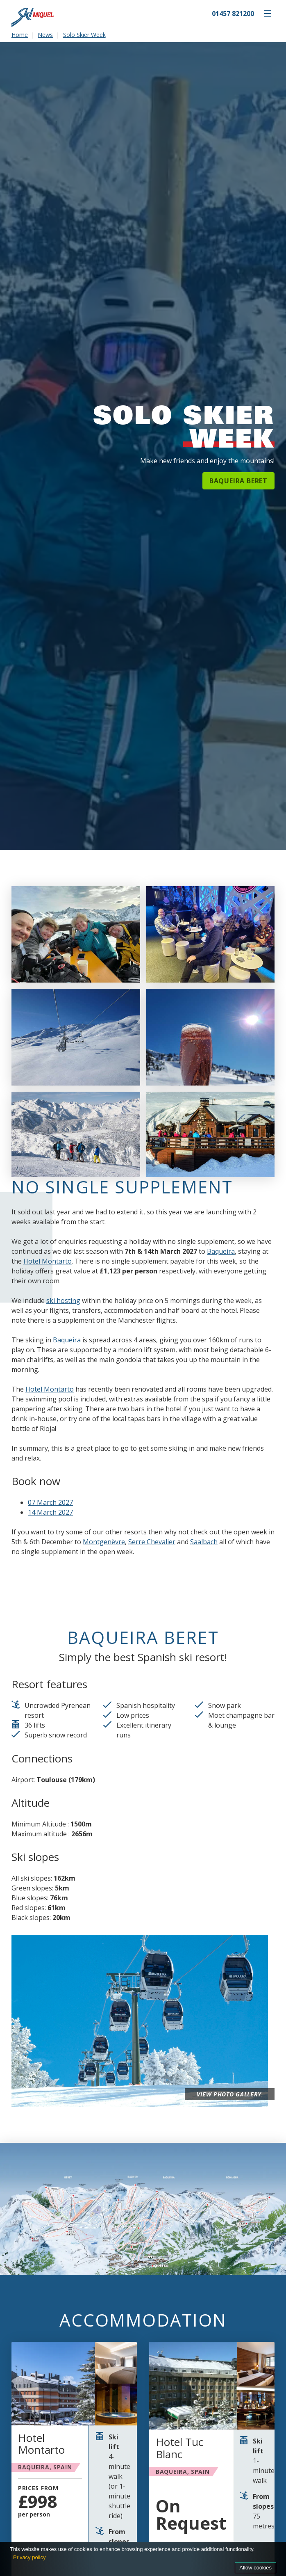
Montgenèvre (104, 1541)
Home (19, 35)
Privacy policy (29, 2557)
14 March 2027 (50, 1512)
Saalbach (204, 1541)
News (45, 35)
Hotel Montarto (47, 1261)
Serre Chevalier (151, 1541)
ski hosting (63, 1300)
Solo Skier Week (84, 35)
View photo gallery (224, 2094)
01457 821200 (233, 13)
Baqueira (221, 1251)
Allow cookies (255, 2568)
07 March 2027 (50, 1502)
